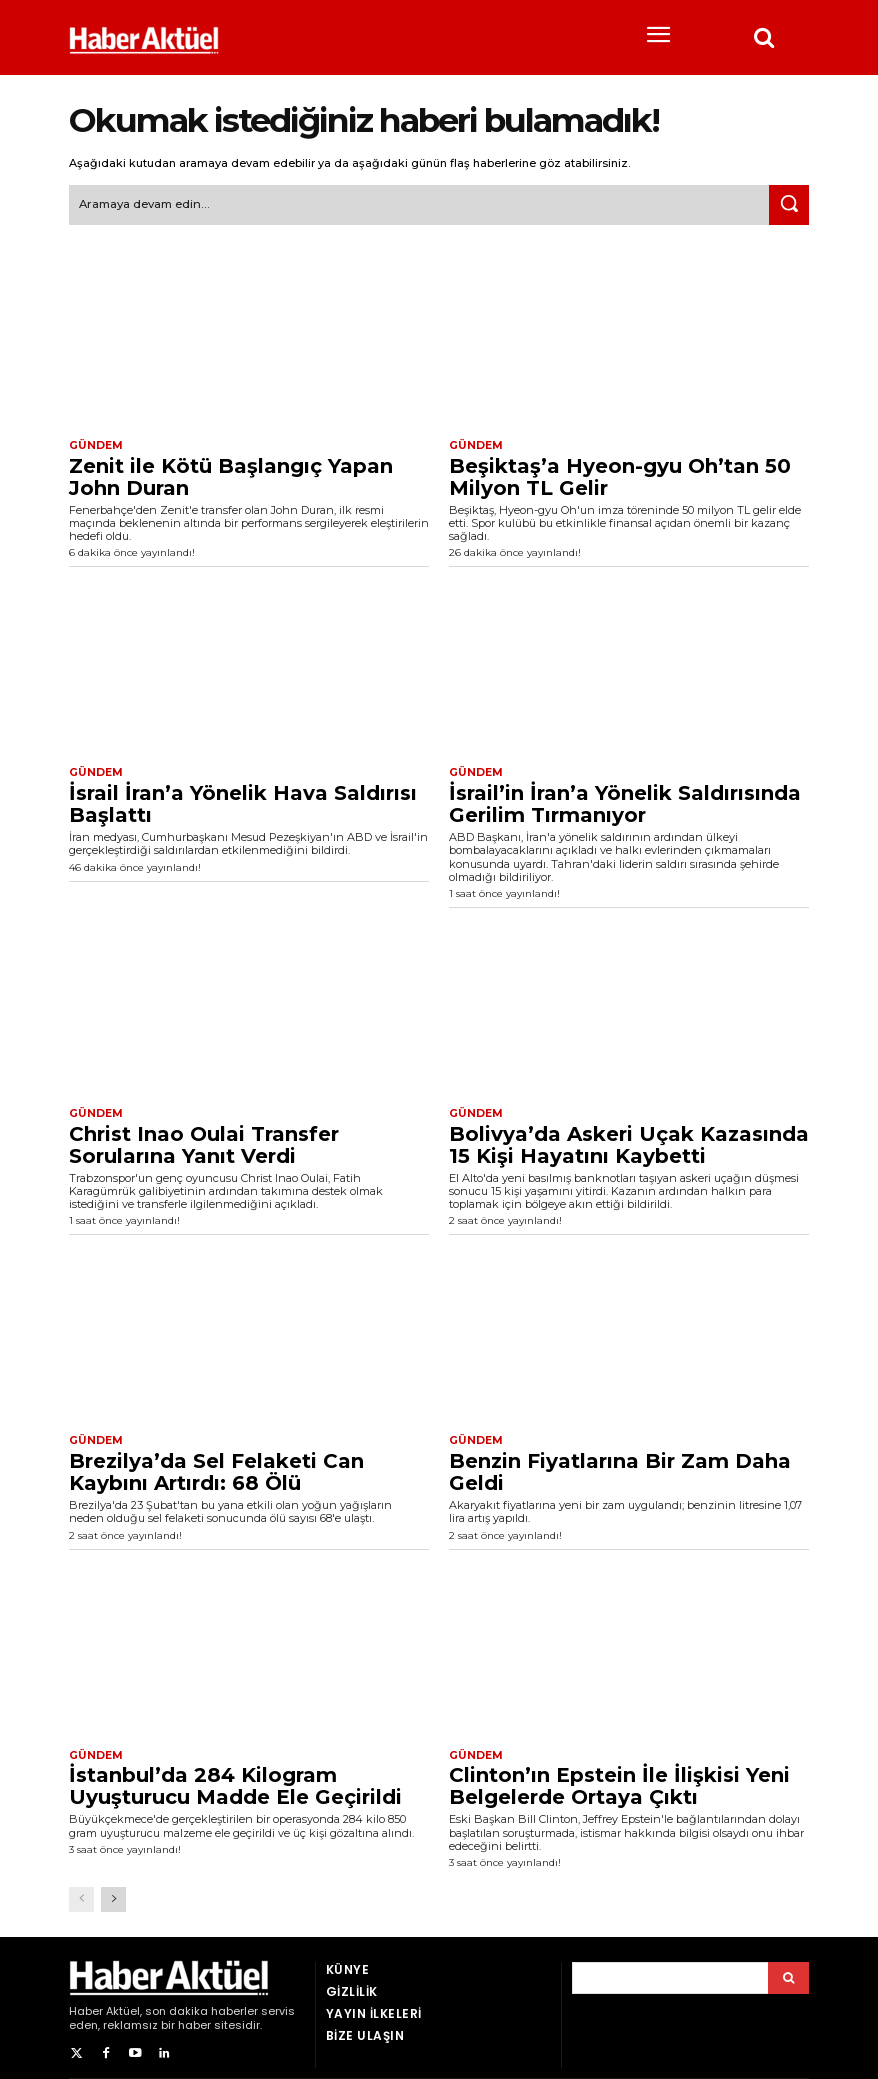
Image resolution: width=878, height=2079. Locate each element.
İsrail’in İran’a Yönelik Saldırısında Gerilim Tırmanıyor (625, 801)
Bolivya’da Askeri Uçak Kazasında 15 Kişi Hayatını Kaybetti (629, 1141)
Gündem (94, 444)
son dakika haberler (201, 2005)
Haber (86, 2005)
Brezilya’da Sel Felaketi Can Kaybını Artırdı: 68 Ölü (216, 1467)
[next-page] (113, 1893)
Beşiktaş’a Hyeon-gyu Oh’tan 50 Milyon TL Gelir (620, 474)
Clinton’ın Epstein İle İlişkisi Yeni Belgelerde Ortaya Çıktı (619, 1781)
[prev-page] (81, 1893)
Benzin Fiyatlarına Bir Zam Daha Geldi (620, 1467)
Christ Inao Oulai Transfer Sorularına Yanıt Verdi (204, 1141)
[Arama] (788, 1972)
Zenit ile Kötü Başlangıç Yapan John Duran (231, 474)
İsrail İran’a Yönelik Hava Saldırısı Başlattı (243, 801)
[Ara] (789, 204)
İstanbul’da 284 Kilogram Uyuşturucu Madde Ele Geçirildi (235, 1781)
